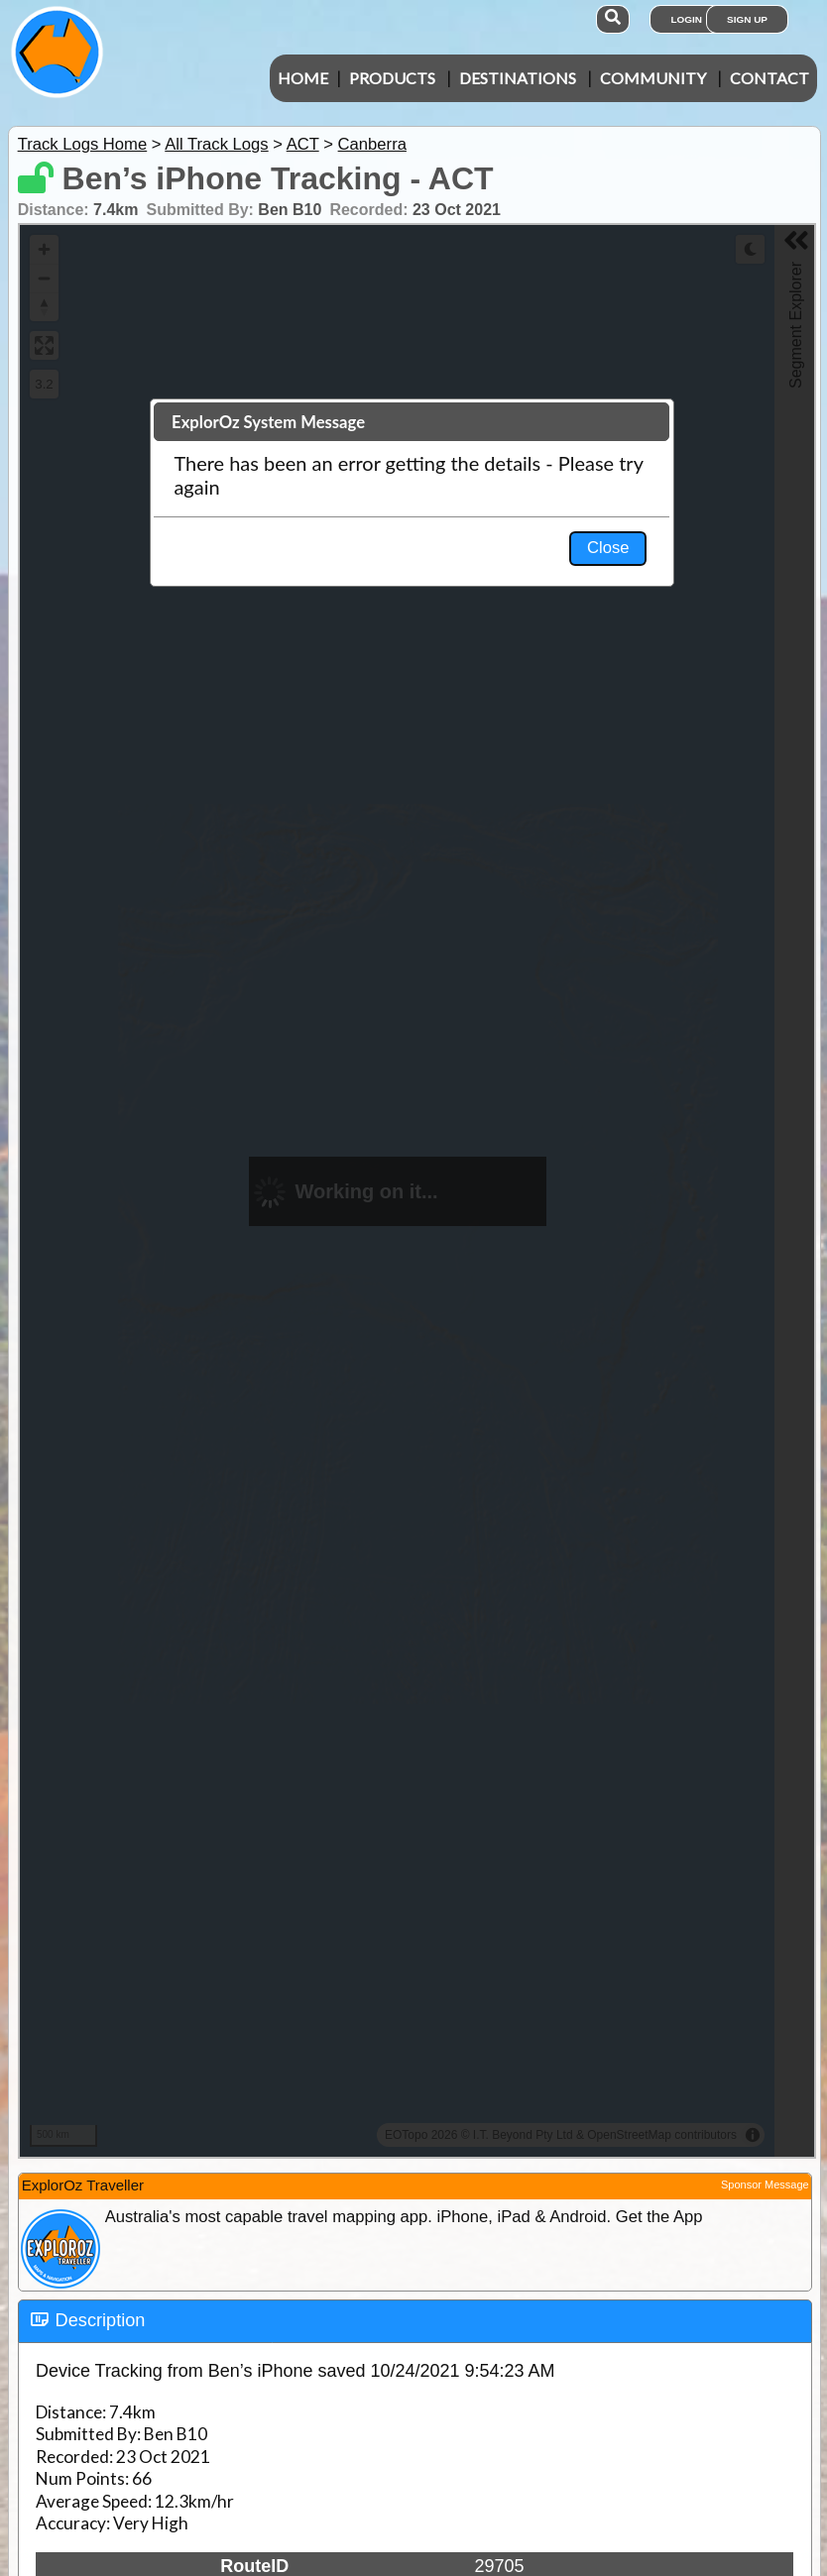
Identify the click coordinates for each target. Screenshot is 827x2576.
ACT (303, 144)
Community (653, 77)
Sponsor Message (765, 2184)
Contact (769, 77)
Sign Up (747, 19)
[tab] (415, 2321)
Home (303, 77)
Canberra (372, 144)
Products (392, 77)
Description (101, 2320)
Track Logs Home (83, 144)
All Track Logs (216, 144)
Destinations (517, 77)
